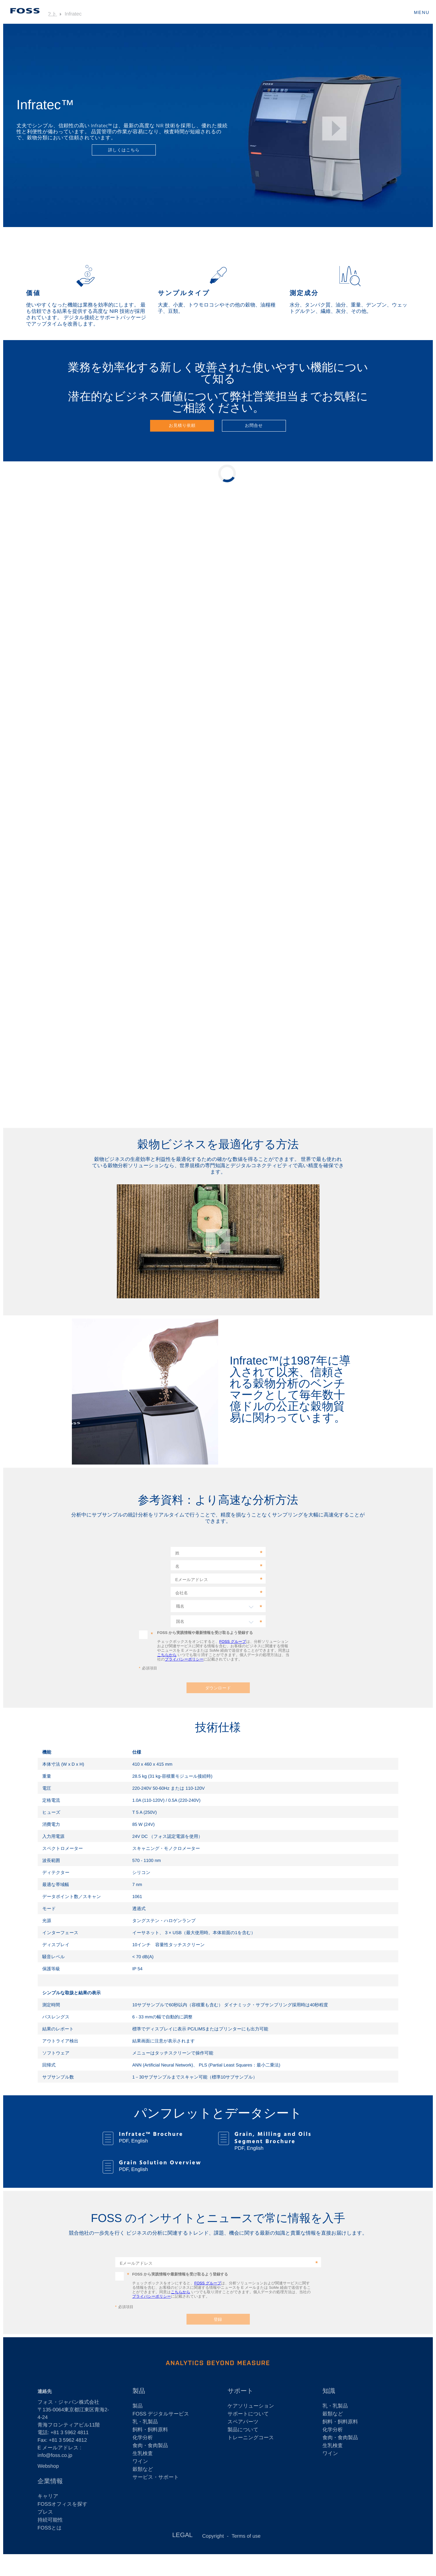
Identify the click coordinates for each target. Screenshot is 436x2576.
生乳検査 (143, 2453)
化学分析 (143, 2437)
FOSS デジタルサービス (161, 2414)
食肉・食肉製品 (150, 2445)
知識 (329, 2391)
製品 (139, 2391)
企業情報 (50, 2481)
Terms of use (246, 2536)
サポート (240, 2391)
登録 (218, 2319)
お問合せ (254, 425)
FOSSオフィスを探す (63, 2504)
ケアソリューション (251, 2406)
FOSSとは (50, 2528)
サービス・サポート (156, 2477)
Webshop (48, 2466)
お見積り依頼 (182, 425)
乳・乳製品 (145, 2422)
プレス (45, 2512)
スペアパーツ (243, 2422)
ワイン (140, 2461)
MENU (422, 12)
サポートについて (248, 2414)
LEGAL (182, 2535)
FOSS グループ (232, 1641)
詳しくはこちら (124, 150)
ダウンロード (218, 1688)
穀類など (143, 2469)
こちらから (166, 1655)
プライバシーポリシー (184, 1659)
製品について (243, 2430)
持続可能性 (50, 2520)
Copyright (213, 2536)
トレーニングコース (251, 2437)
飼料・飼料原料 (150, 2430)
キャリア (48, 2496)
